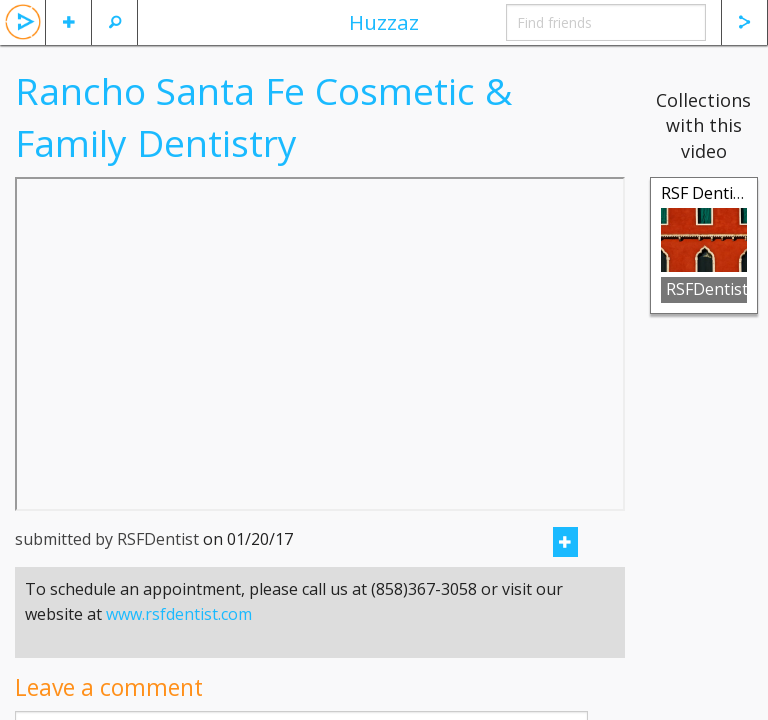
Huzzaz (384, 22)
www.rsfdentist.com (179, 614)
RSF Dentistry (711, 193)
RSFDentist (706, 289)
